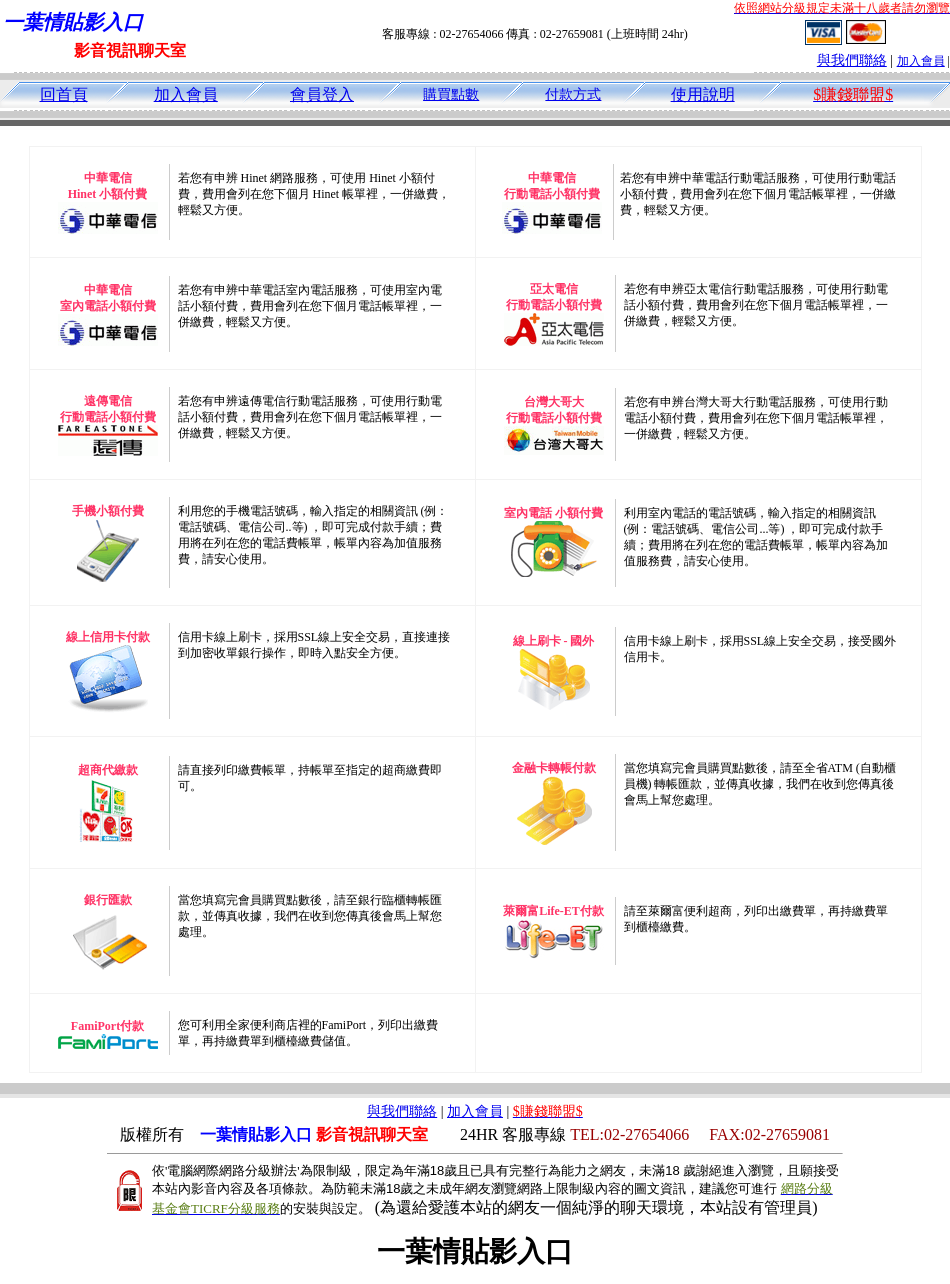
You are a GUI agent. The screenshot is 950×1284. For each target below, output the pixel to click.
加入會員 (921, 61)
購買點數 (451, 94)
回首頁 (64, 94)
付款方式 (573, 94)
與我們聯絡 (852, 60)
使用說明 (703, 94)
